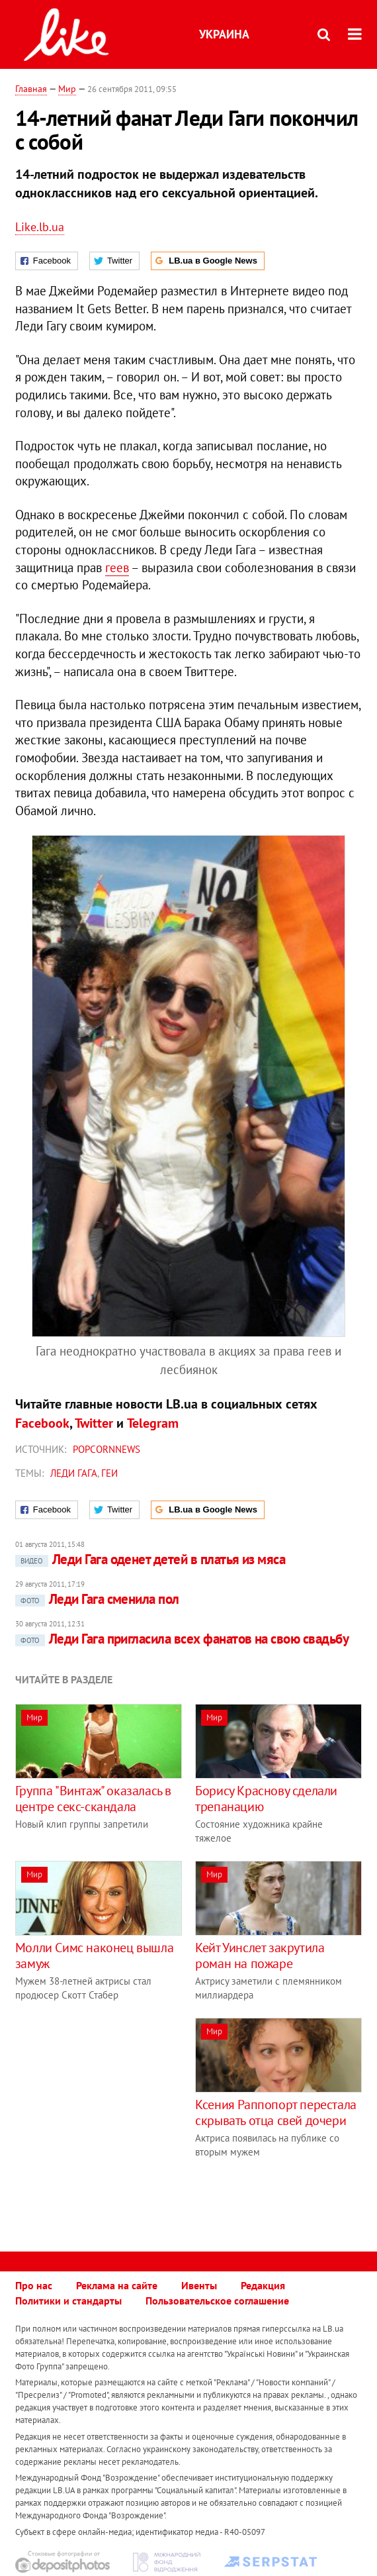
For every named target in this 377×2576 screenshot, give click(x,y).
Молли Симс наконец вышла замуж (94, 1955)
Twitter (94, 1423)
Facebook (42, 1423)
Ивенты (199, 2285)
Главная (31, 89)
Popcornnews (106, 1449)
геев (117, 567)
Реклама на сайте (116, 2285)
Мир (67, 89)
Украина (224, 34)
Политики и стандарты (68, 2300)
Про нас (33, 2285)
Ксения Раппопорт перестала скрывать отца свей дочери (275, 2112)
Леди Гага (73, 1473)
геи (109, 1473)
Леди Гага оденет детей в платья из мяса (150, 1559)
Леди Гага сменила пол (97, 1599)
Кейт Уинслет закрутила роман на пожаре (259, 1955)
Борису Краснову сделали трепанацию (266, 1798)
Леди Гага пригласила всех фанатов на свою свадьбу (182, 1639)
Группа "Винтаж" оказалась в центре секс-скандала (93, 1798)
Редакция (263, 2285)
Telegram (153, 1423)
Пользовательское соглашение (217, 2300)
